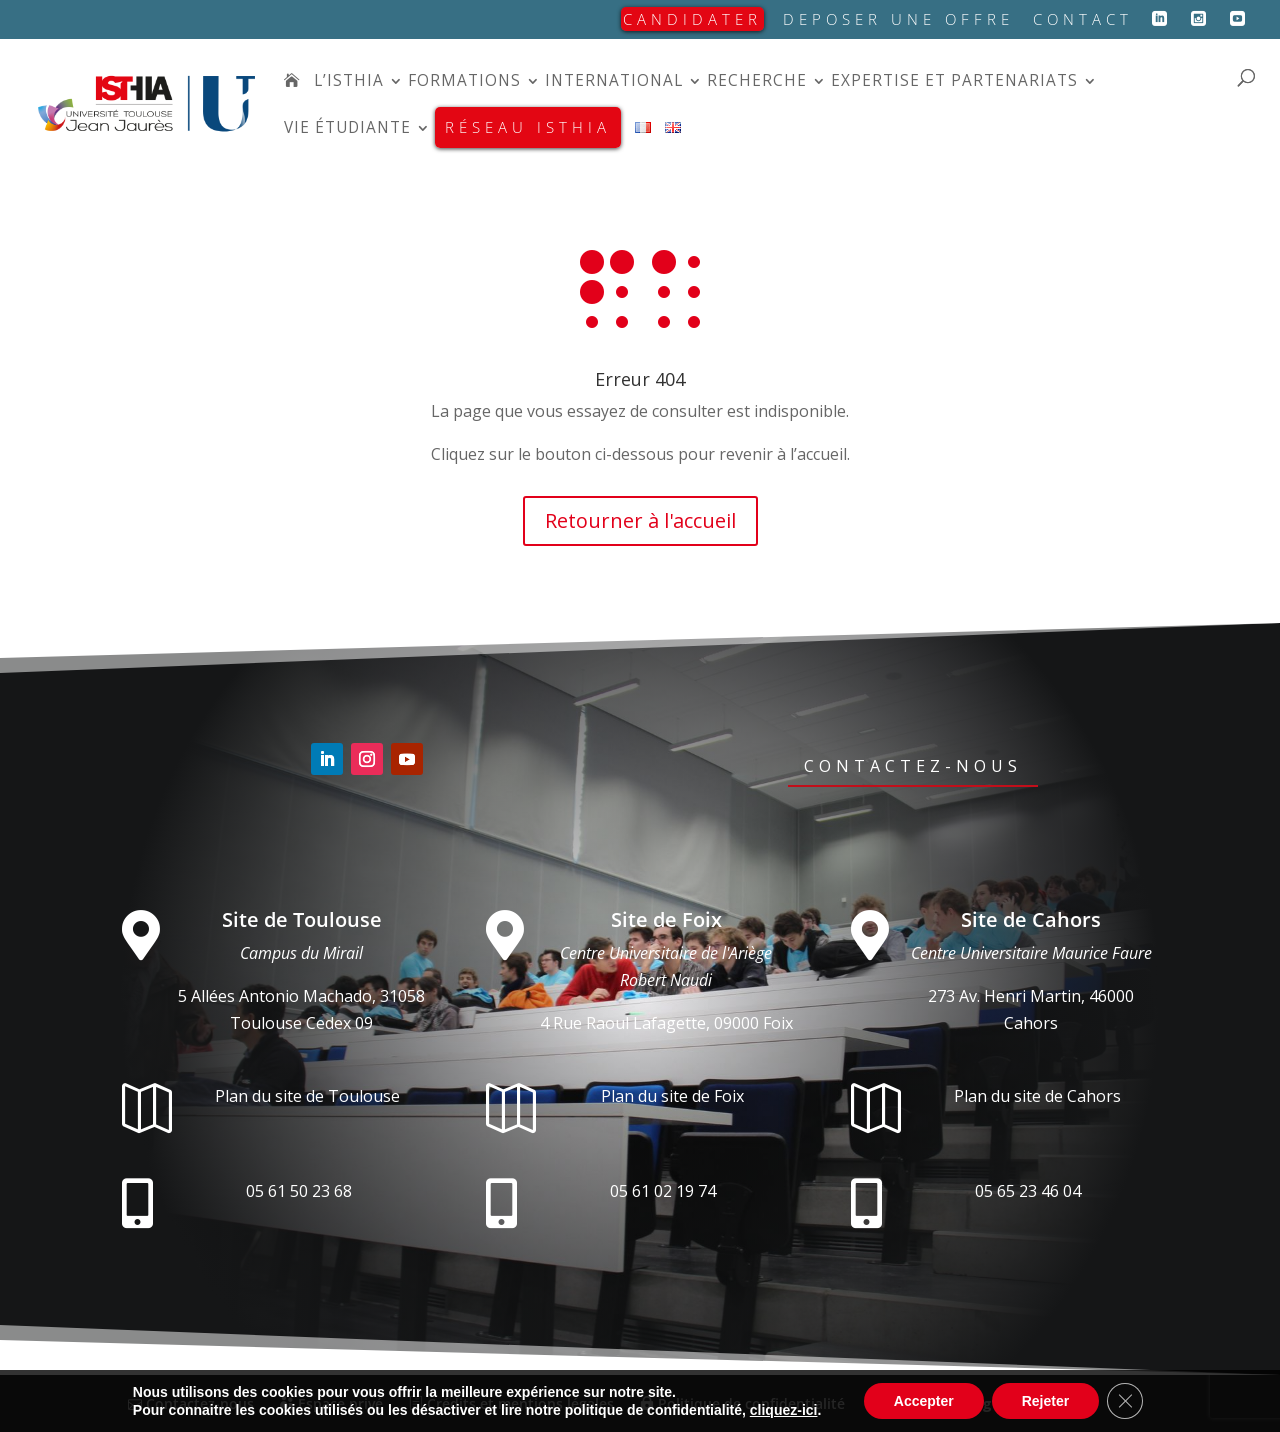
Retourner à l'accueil (640, 520)
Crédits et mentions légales (511, 1403)
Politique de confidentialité (742, 1403)
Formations (464, 82)
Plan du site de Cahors (1037, 1096)
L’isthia (349, 82)
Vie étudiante (347, 129)
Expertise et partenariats (954, 82)
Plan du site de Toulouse (307, 1096)
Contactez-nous (913, 766)
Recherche (757, 82)
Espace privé (331, 1403)
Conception (982, 1403)
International (614, 82)
